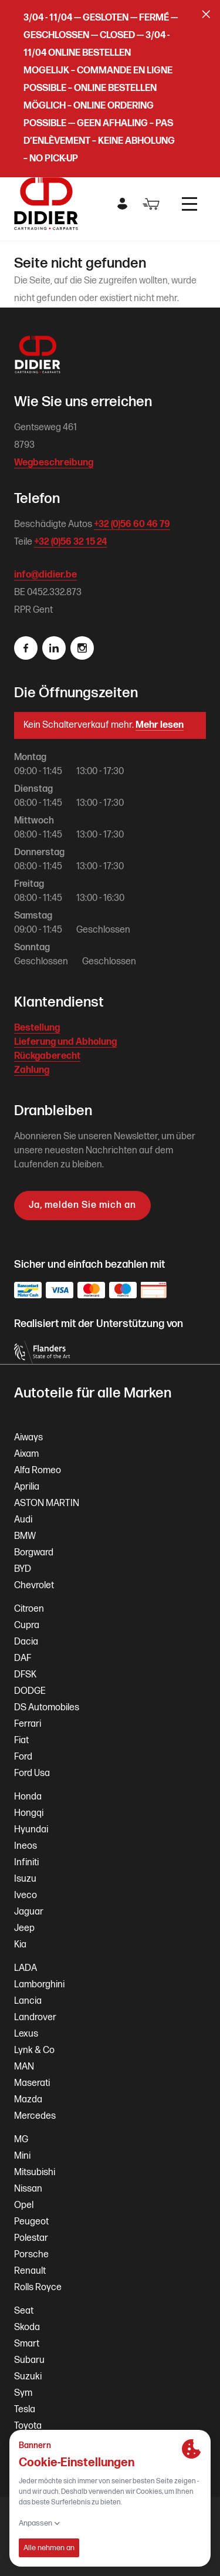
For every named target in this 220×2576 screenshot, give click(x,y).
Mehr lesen (160, 725)
